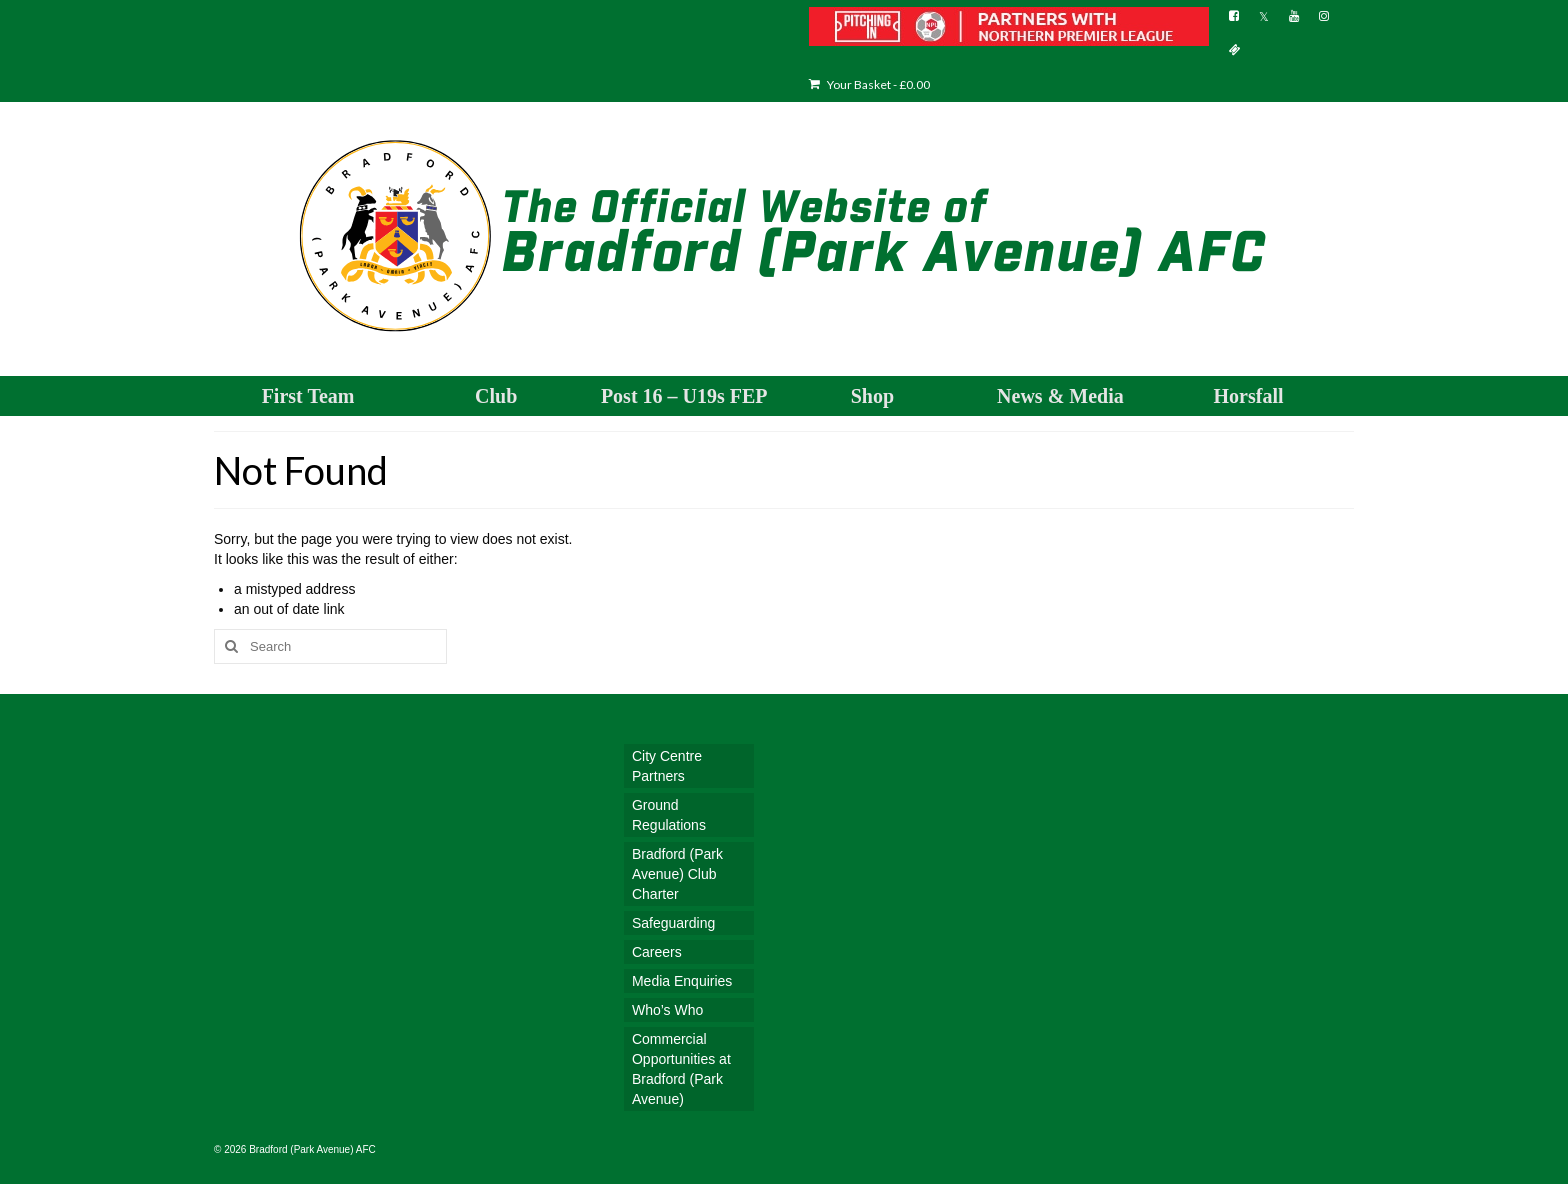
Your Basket (869, 84)
